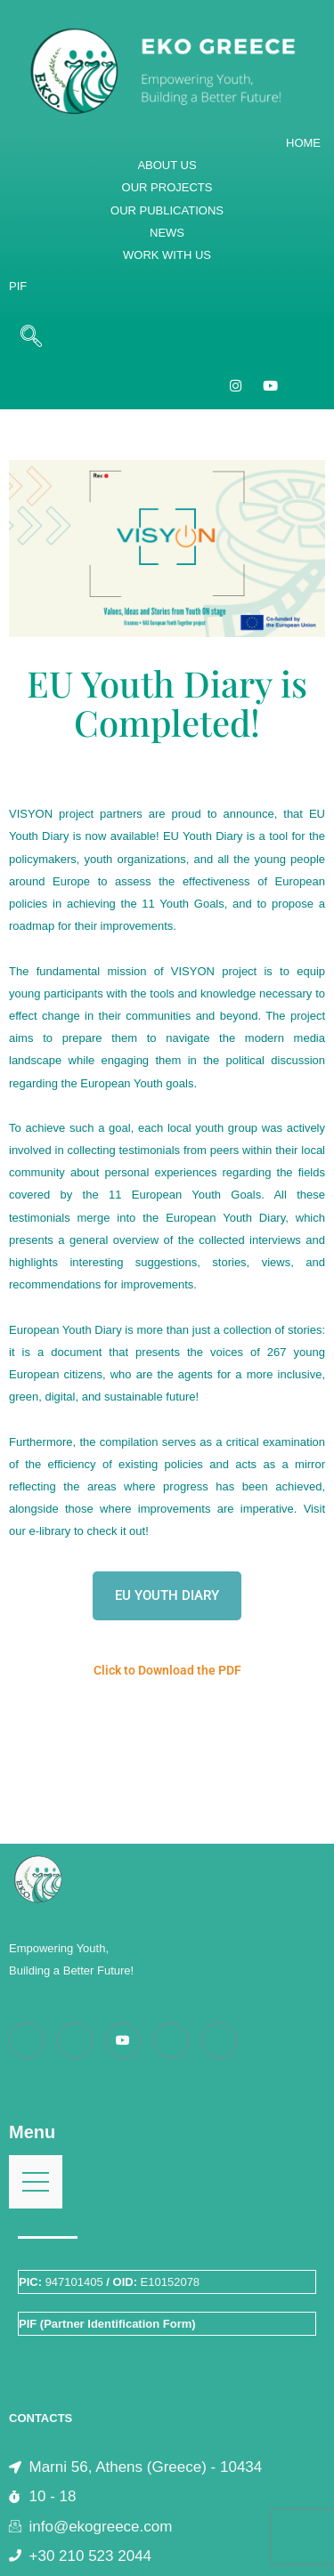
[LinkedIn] (171, 2040)
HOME (303, 142)
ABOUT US (166, 165)
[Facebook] (27, 2040)
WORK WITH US (167, 255)
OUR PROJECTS (167, 187)
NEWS (167, 232)
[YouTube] (270, 384)
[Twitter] (219, 2040)
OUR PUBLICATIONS (167, 210)
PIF (18, 286)
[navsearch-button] (31, 337)
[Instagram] (235, 384)
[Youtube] (123, 2040)
